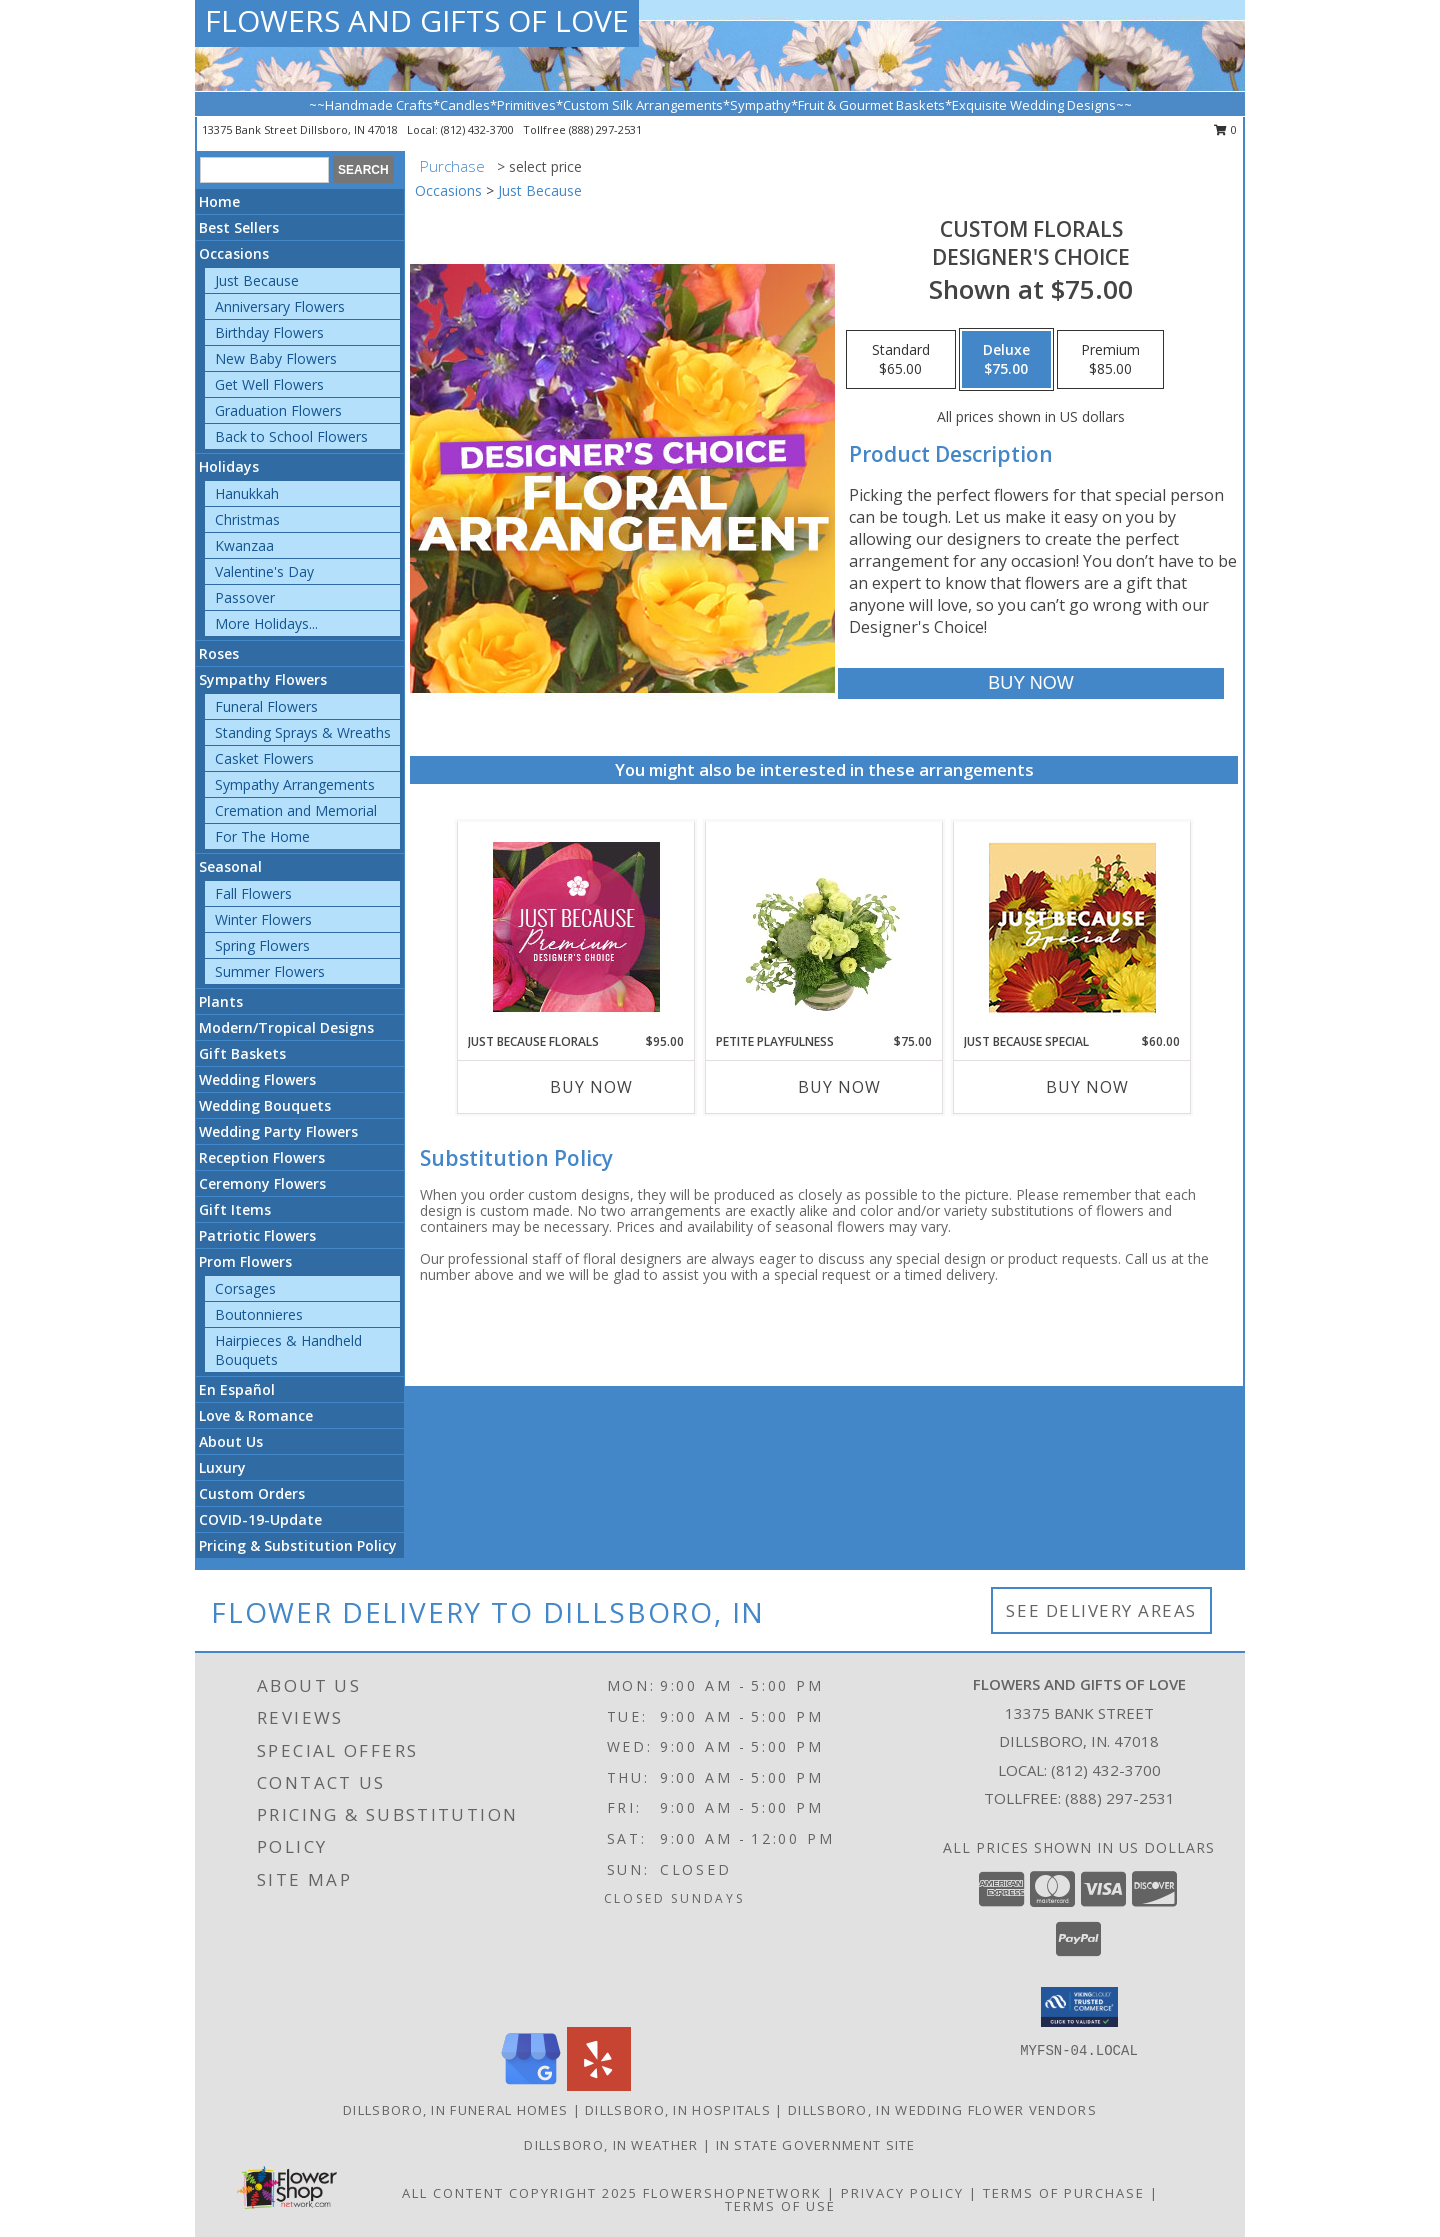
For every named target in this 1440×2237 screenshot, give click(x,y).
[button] (1079, 2007)
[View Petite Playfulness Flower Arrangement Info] (824, 927)
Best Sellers (239, 227)
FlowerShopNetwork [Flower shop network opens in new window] (732, 2193)
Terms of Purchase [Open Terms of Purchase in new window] (1064, 2193)
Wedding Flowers (257, 1079)
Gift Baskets (242, 1053)
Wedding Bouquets (265, 1105)
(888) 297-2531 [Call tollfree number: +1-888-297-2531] (605, 129)
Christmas (247, 519)
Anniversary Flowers (280, 306)
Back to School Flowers (291, 436)
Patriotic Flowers (257, 1235)
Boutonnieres (259, 1314)
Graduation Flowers (278, 410)
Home (219, 201)
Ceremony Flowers (262, 1183)
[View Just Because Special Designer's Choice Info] (1072, 927)
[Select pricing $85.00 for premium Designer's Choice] (1110, 360)
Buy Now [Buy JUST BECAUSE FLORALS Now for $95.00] (591, 1087)
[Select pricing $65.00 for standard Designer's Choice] (901, 360)
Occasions (234, 253)
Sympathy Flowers (263, 679)
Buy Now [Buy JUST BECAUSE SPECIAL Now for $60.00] (1087, 1087)
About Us (231, 1441)
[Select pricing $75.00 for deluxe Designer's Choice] (1006, 360)
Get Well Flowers (269, 384)
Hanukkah (247, 493)
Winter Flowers (263, 919)
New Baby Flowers (276, 358)
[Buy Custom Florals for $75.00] (1030, 683)
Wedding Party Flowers (278, 1131)
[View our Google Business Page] (531, 2085)
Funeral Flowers (266, 706)
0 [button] (1225, 129)
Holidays (229, 466)
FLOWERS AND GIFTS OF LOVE (417, 20)
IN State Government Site (816, 2145)
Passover (245, 597)
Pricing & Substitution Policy (298, 1545)
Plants (221, 1001)
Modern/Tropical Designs (286, 1027)
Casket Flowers (264, 758)
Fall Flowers (253, 893)
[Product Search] (264, 170)
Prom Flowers (245, 1261)
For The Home (262, 836)
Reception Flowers (262, 1157)
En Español (237, 1389)
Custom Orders (252, 1493)
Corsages (245, 1288)
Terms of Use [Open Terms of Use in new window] (780, 2206)
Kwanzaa (244, 545)
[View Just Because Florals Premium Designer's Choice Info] (576, 927)
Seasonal (230, 866)
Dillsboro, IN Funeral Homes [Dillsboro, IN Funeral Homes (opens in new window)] (455, 2110)
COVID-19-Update (260, 1519)
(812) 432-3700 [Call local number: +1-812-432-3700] (479, 129)
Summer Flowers (270, 971)
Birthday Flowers (269, 332)
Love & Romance (256, 1415)
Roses (219, 653)
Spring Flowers (262, 945)
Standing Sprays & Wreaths (303, 732)
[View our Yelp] (599, 2085)
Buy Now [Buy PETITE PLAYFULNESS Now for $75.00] (839, 1087)
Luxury (222, 1467)
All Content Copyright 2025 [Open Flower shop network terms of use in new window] (520, 2193)
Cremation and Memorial (296, 810)
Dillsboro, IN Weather (611, 2145)
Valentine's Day (264, 571)
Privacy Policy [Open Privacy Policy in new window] (902, 2193)
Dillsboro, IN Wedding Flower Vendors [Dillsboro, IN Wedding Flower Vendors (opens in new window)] (942, 2110)
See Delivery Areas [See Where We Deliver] (1101, 1610)
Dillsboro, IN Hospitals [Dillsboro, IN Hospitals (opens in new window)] (678, 2110)
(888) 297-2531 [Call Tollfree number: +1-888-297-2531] (1120, 1798)
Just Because (257, 280)
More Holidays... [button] (266, 623)
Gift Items (235, 1209)
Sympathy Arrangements (295, 784)
